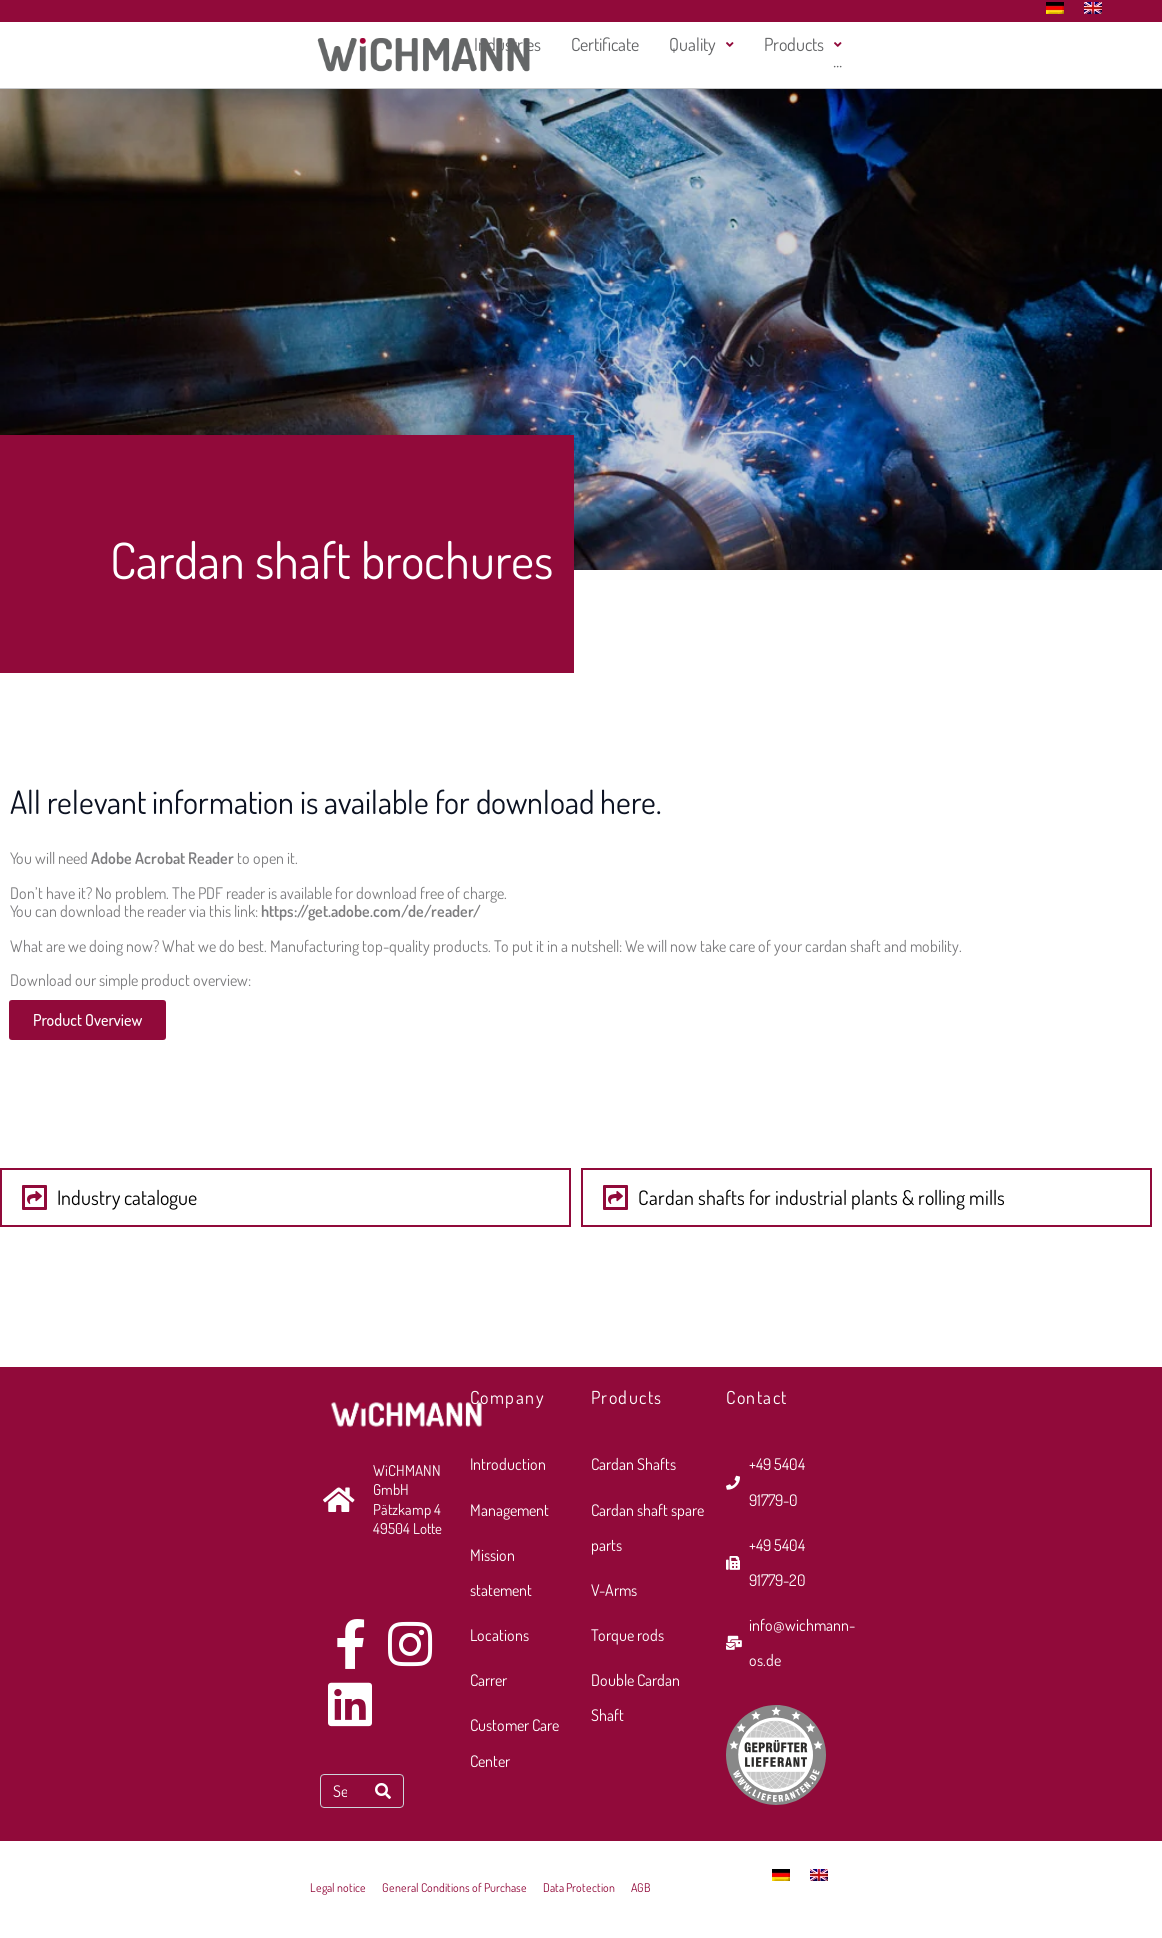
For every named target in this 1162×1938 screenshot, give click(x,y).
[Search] (383, 1791)
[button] (285, 1197)
